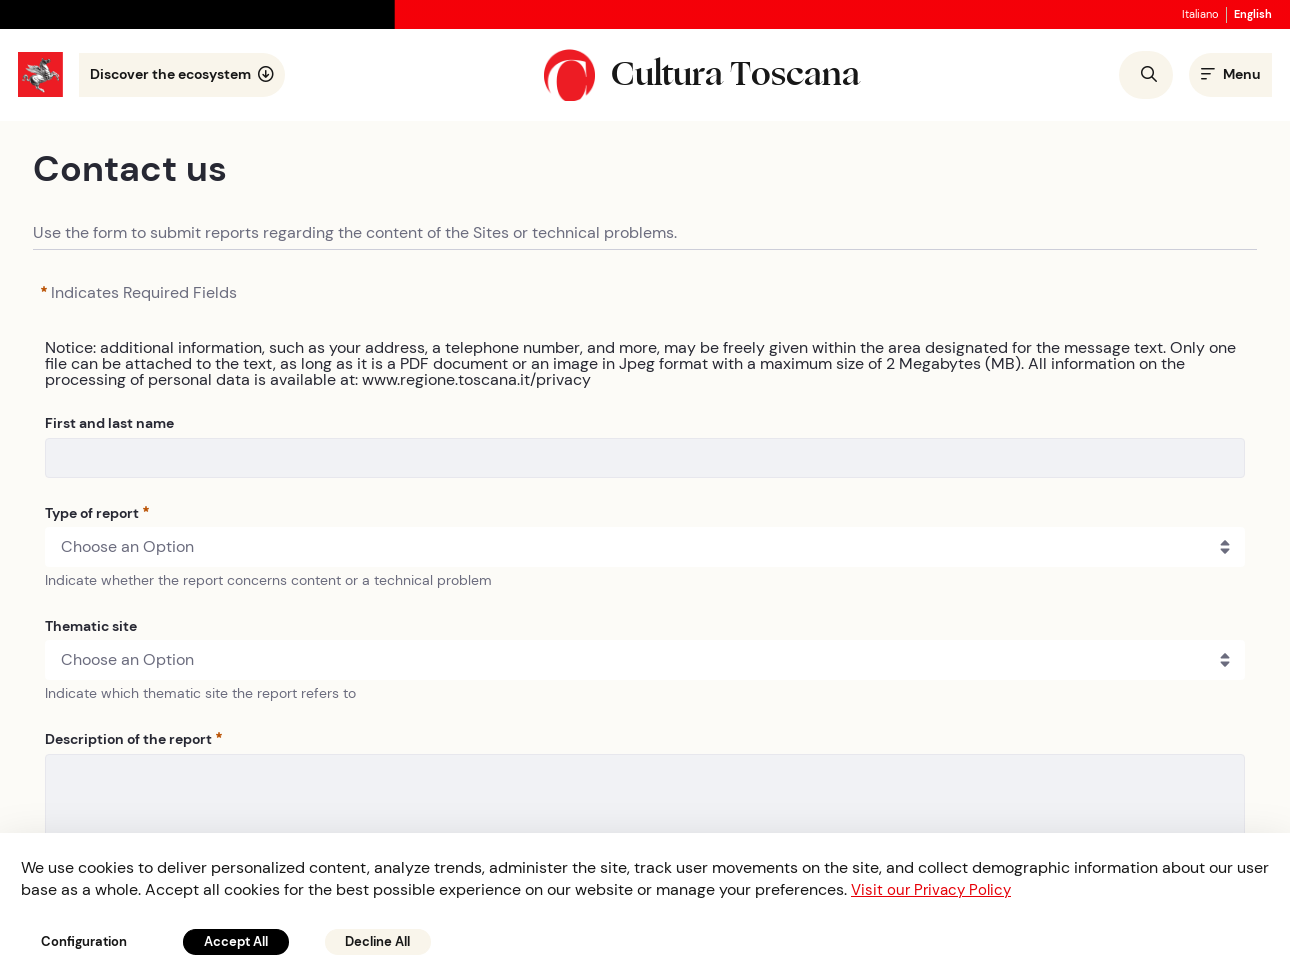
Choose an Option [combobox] (127, 548)
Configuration (89, 940)
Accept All (251, 940)
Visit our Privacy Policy (934, 887)
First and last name (109, 425)
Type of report (97, 515)
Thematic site (91, 628)
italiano (1191, 15)
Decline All (403, 940)
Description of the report (133, 741)
